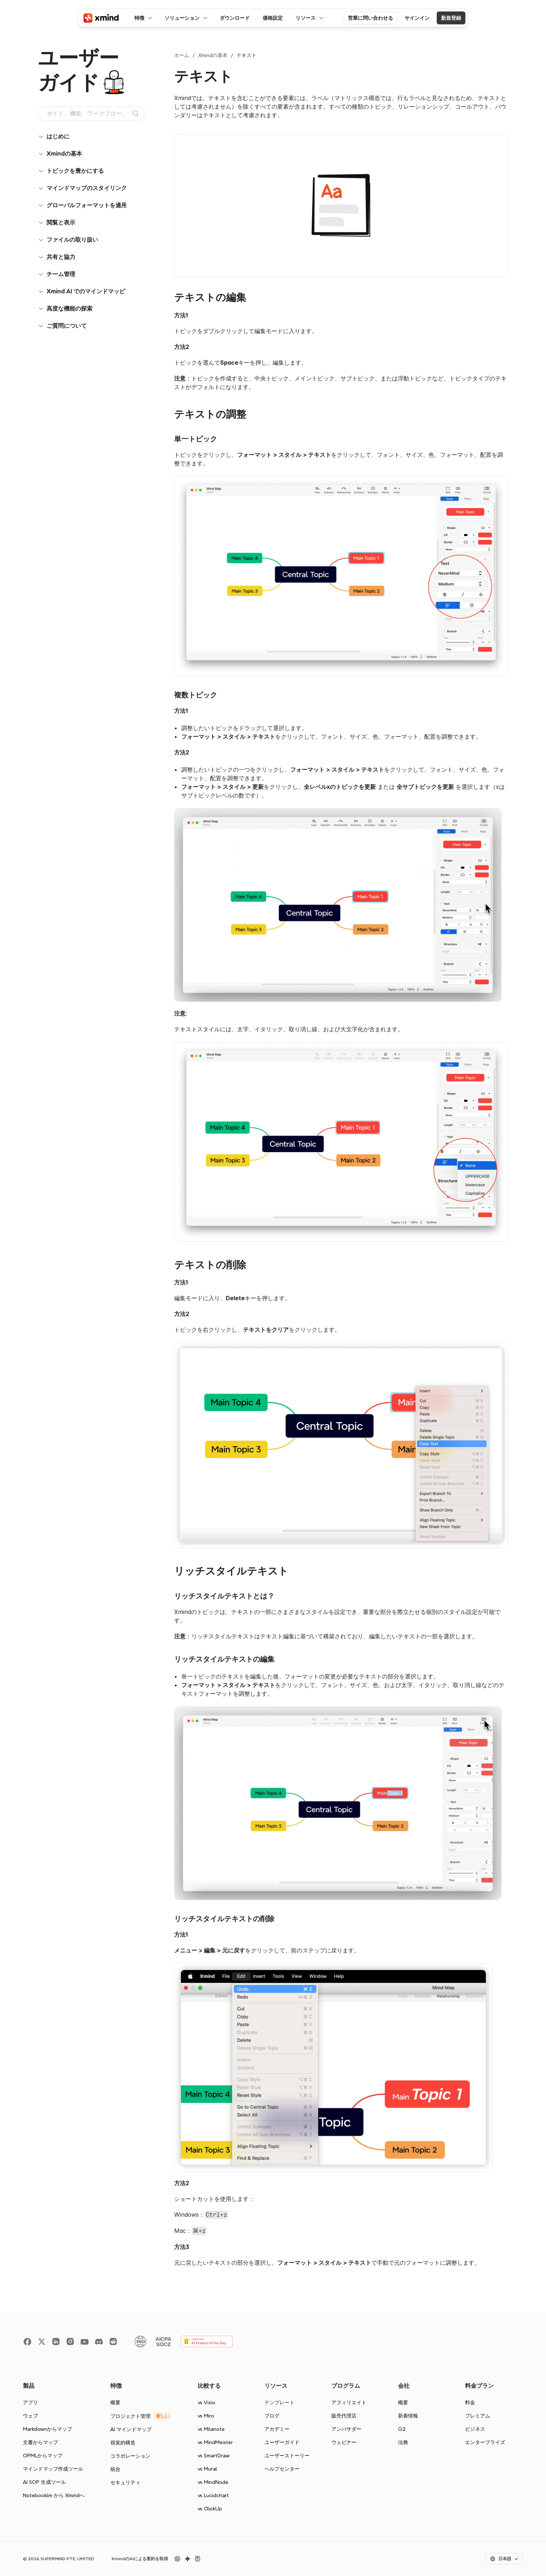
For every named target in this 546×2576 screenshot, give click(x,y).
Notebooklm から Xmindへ (54, 2495)
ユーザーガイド (282, 2442)
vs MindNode (213, 2482)
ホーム (181, 55)
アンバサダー (346, 2428)
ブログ (271, 2415)
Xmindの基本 (212, 55)
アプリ (30, 2402)
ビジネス (475, 2428)
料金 (470, 2402)
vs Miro (206, 2415)
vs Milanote (211, 2428)
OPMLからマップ (42, 2455)
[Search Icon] (91, 113)
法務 (403, 2442)
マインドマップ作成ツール (53, 2468)
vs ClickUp (210, 2508)
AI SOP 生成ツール (44, 2482)
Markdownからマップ (47, 2428)
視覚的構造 (122, 2442)
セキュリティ (125, 2482)
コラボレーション (130, 2455)
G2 (402, 2428)
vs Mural (207, 2468)
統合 (115, 2469)
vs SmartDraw (214, 2455)
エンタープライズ (485, 2442)
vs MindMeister (215, 2442)
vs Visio (206, 2402)
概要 (115, 2402)
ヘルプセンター (282, 2468)
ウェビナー (343, 2442)
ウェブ (30, 2415)
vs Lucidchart (213, 2495)
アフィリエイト (349, 2402)
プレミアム (477, 2415)
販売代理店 (343, 2415)
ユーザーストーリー (287, 2455)
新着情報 (408, 2415)
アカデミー (276, 2428)
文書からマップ (40, 2442)
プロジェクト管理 (130, 2416)
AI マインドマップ (131, 2429)
